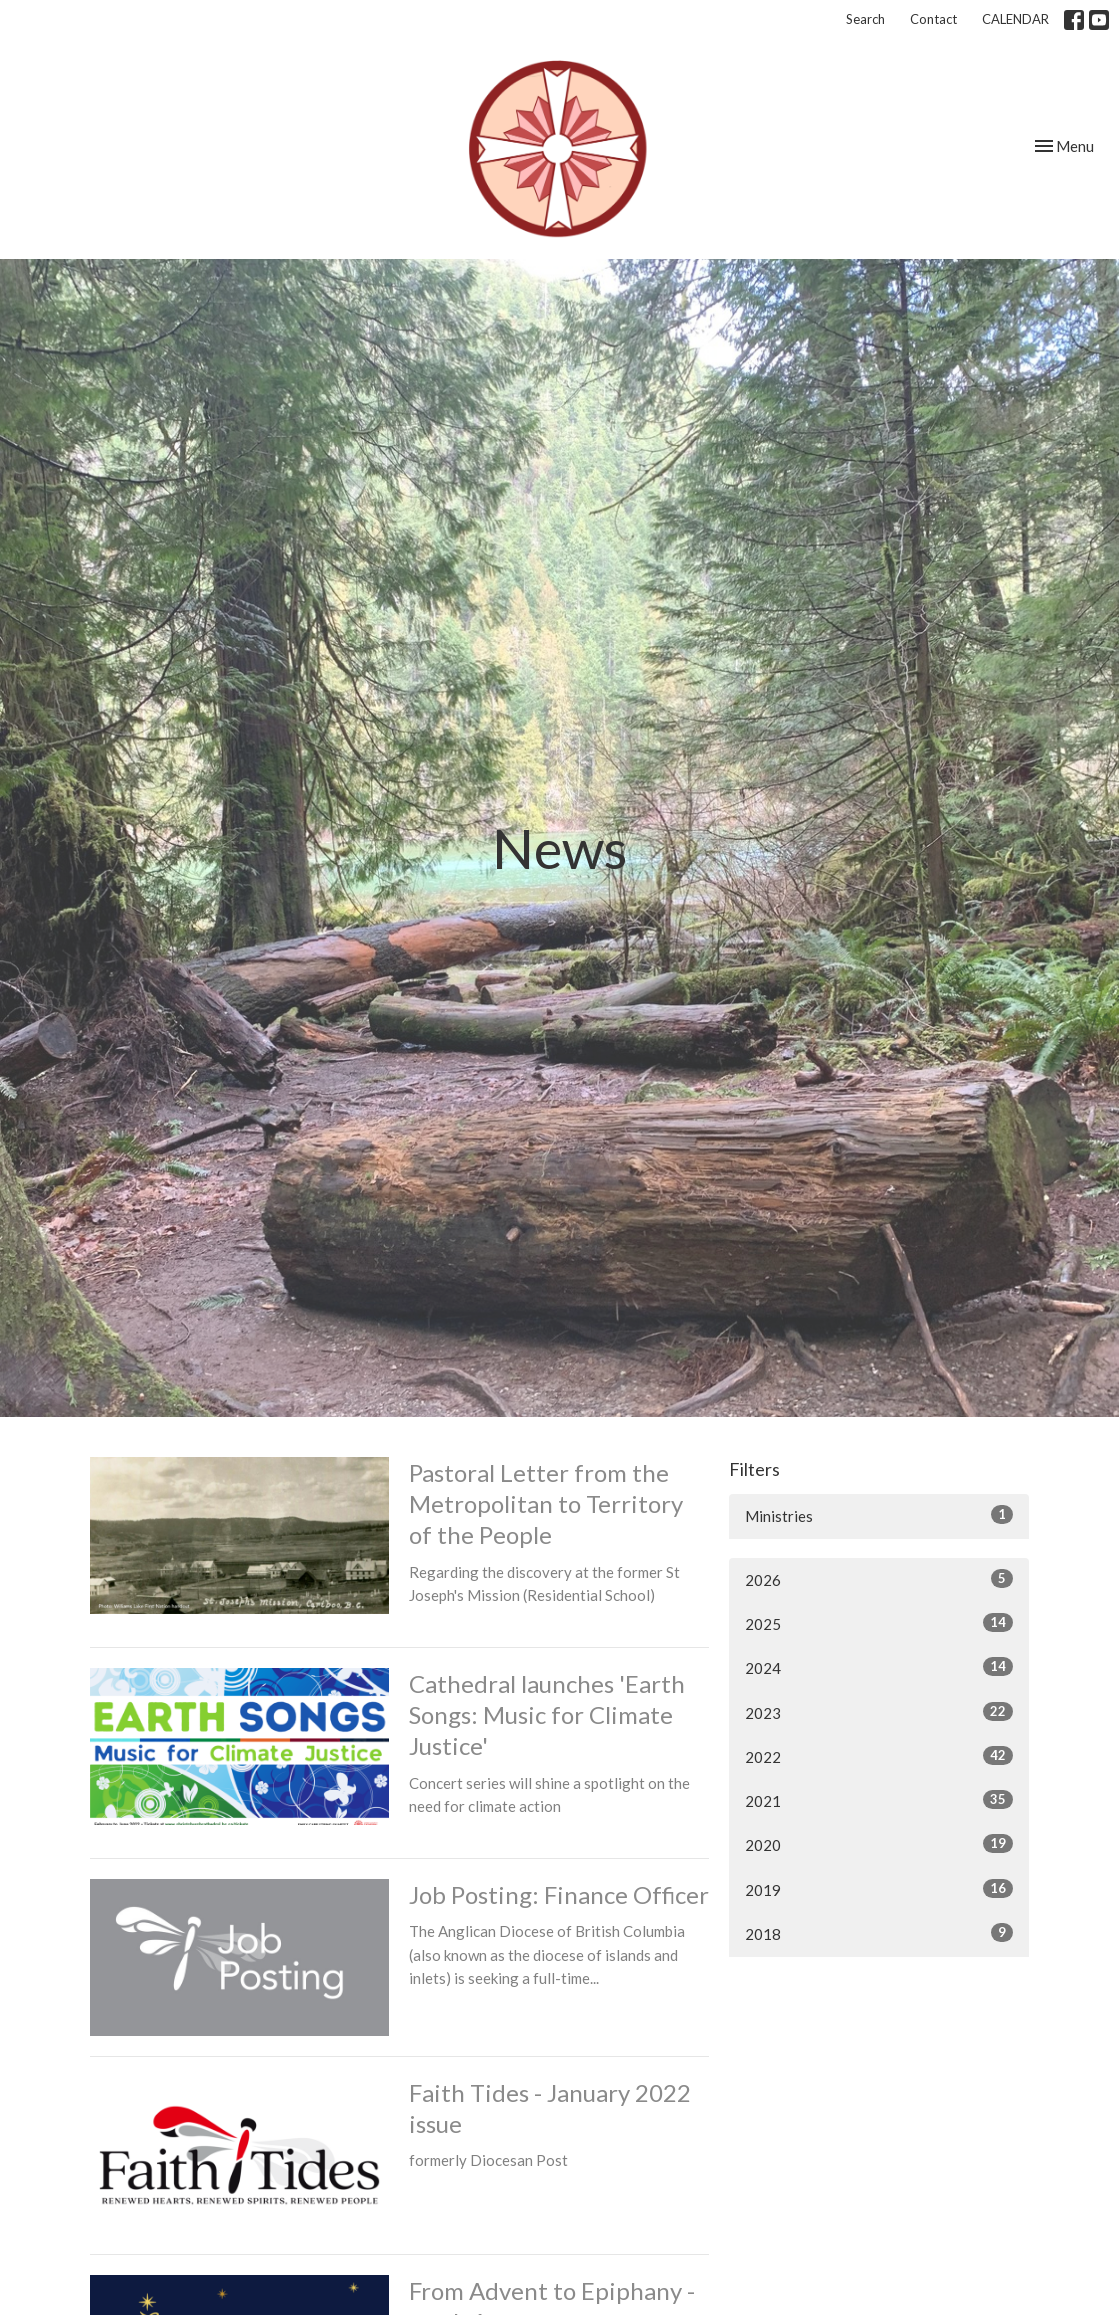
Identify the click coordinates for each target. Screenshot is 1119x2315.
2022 (879, 1756)
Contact (933, 19)
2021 (879, 1800)
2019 (879, 1889)
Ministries (879, 1515)
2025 (879, 1623)
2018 (879, 1933)
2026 (879, 1579)
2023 (879, 1712)
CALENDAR (1015, 19)
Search (865, 19)
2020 (879, 1844)
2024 (879, 1667)
